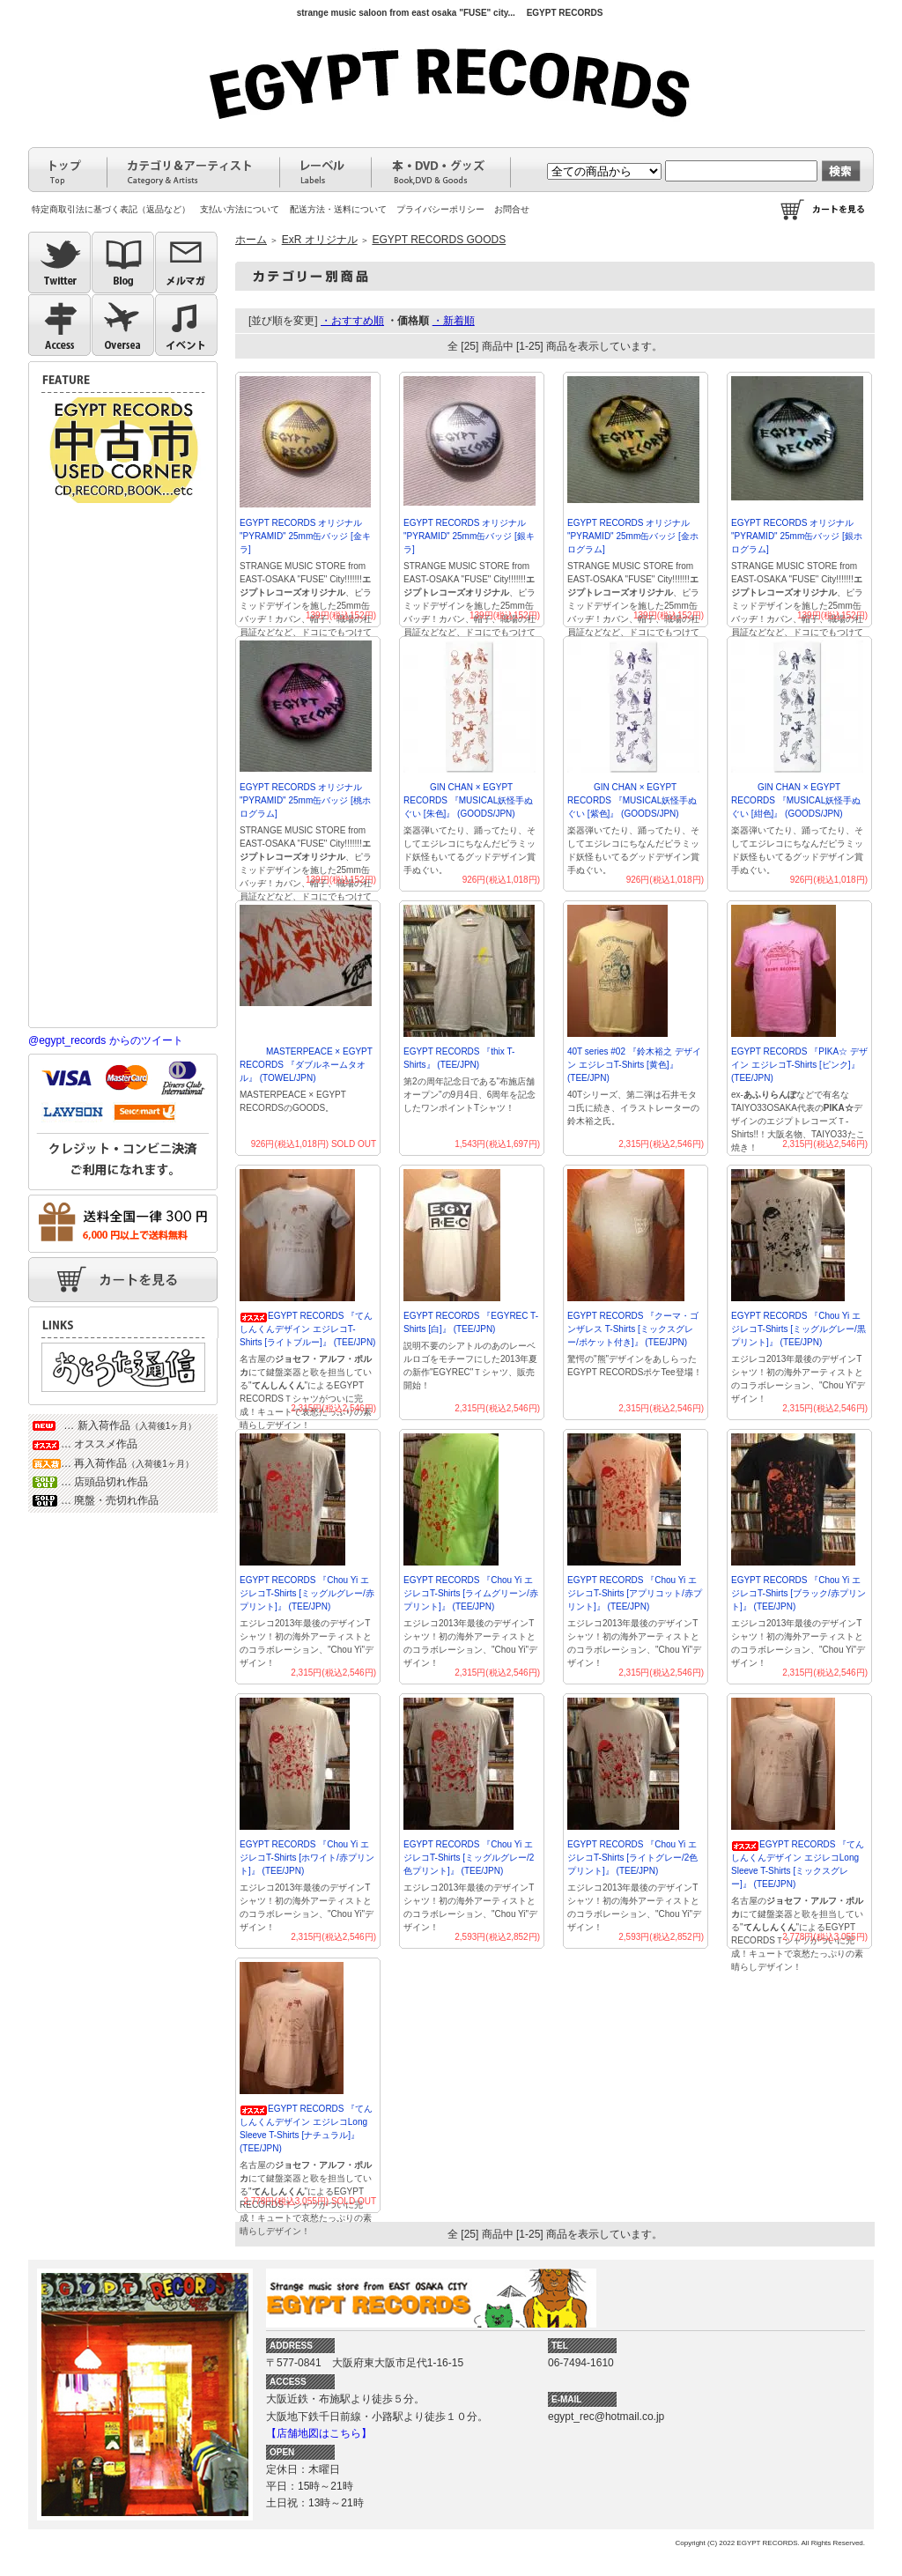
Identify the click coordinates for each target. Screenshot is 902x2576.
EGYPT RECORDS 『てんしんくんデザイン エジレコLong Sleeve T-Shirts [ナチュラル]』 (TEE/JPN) (306, 2128)
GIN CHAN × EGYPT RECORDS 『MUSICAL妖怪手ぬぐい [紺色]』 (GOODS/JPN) (796, 800)
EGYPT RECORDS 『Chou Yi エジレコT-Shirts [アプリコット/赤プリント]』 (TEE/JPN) (634, 1593)
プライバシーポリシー (440, 209)
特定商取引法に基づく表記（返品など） (111, 209)
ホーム (251, 239)
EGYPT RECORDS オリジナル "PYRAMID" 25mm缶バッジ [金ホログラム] (633, 536)
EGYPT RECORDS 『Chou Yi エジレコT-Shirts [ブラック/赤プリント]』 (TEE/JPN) (798, 1593)
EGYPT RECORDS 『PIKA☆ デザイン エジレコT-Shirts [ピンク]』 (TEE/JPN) (799, 1065)
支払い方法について (239, 209)
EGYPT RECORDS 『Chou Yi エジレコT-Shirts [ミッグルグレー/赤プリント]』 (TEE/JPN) (307, 1593)
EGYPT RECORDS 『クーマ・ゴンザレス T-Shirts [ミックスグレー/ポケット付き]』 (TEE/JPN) (633, 1329)
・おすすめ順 (352, 321)
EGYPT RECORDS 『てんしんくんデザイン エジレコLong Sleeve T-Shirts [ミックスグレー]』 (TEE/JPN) (797, 1864)
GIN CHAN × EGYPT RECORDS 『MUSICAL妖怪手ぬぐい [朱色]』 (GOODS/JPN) (468, 800)
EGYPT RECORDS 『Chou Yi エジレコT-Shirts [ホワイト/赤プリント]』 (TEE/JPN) (307, 1857)
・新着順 (454, 321)
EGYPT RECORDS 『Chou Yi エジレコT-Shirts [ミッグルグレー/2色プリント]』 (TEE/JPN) (468, 1857)
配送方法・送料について (338, 209)
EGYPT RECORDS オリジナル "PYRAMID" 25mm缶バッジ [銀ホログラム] (796, 536)
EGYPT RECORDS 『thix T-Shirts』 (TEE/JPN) (458, 1058)
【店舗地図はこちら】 (319, 2433)
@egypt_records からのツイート (105, 1040)
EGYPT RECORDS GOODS (439, 239)
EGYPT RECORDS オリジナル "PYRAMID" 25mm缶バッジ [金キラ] (305, 536)
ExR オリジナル (320, 239)
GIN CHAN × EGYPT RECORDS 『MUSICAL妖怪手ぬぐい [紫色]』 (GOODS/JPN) (632, 800)
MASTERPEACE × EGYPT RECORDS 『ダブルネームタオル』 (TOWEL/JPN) (306, 1065)
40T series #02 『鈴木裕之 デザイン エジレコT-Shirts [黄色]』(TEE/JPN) (634, 1065)
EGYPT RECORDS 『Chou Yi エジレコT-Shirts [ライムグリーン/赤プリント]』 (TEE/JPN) (470, 1593)
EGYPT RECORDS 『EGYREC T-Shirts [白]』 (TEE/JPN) (470, 1322)
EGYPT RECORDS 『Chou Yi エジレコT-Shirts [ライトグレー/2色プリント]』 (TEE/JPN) (632, 1857)
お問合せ (511, 209)
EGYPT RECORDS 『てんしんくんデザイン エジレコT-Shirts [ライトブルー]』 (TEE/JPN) (307, 1329)
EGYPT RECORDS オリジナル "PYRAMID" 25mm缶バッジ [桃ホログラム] (305, 800)
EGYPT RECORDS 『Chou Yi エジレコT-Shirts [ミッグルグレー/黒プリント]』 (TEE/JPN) (798, 1329)
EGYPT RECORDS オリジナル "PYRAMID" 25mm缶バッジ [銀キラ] (469, 536)
